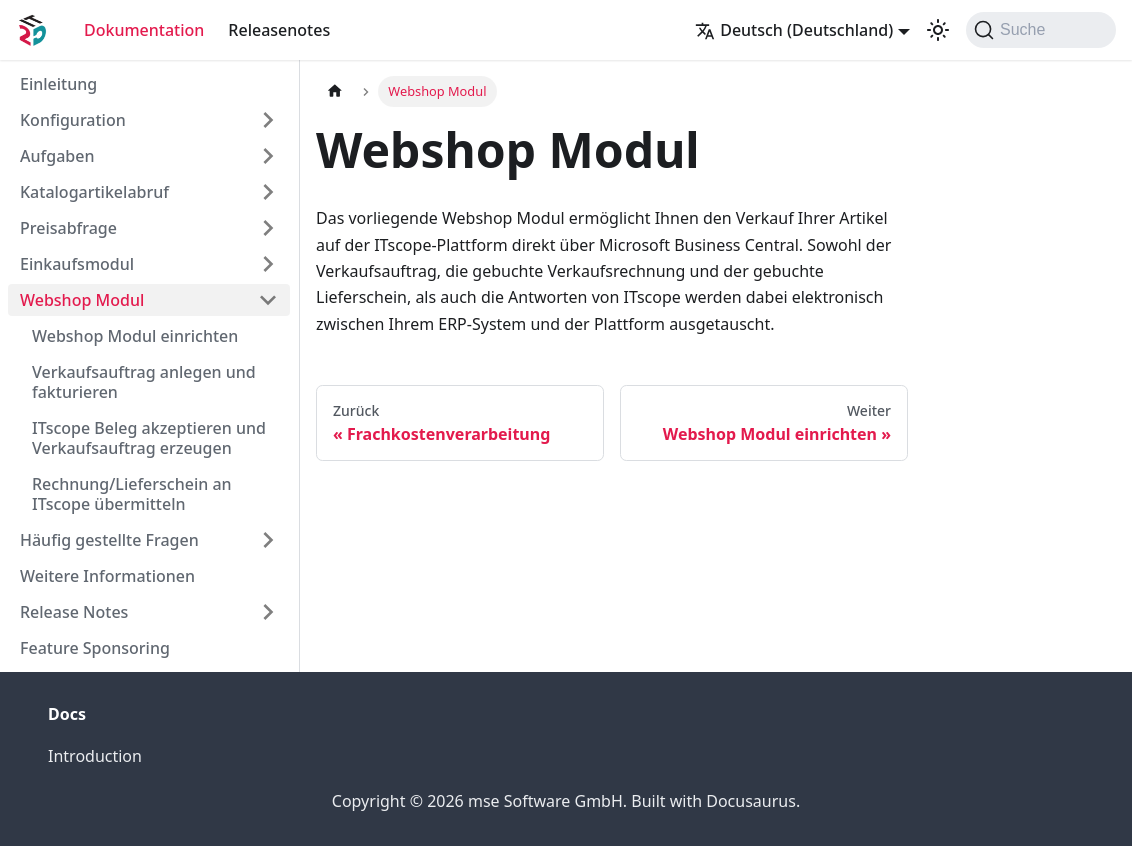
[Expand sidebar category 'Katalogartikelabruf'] (268, 192)
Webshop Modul (82, 300)
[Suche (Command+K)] (1041, 30)
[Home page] (335, 91)
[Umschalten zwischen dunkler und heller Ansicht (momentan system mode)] (938, 30)
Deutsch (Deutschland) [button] (794, 30)
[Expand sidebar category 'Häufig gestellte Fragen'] (268, 540)
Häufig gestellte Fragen (109, 540)
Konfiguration (73, 120)
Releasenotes (279, 30)
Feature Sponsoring (95, 648)
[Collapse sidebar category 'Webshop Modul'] (268, 300)
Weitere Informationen (107, 576)
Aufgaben (57, 156)
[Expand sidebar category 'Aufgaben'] (268, 156)
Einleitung (58, 84)
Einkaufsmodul (77, 264)
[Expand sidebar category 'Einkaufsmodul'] (268, 264)
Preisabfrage (68, 228)
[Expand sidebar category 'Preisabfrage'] (268, 228)
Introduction (95, 756)
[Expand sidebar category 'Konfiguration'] (268, 120)
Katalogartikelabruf (94, 192)
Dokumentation (144, 30)
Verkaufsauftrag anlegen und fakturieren (144, 382)
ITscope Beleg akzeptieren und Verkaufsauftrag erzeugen (149, 438)
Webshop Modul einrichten (135, 336)
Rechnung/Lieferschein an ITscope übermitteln (132, 494)
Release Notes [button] (74, 612)
